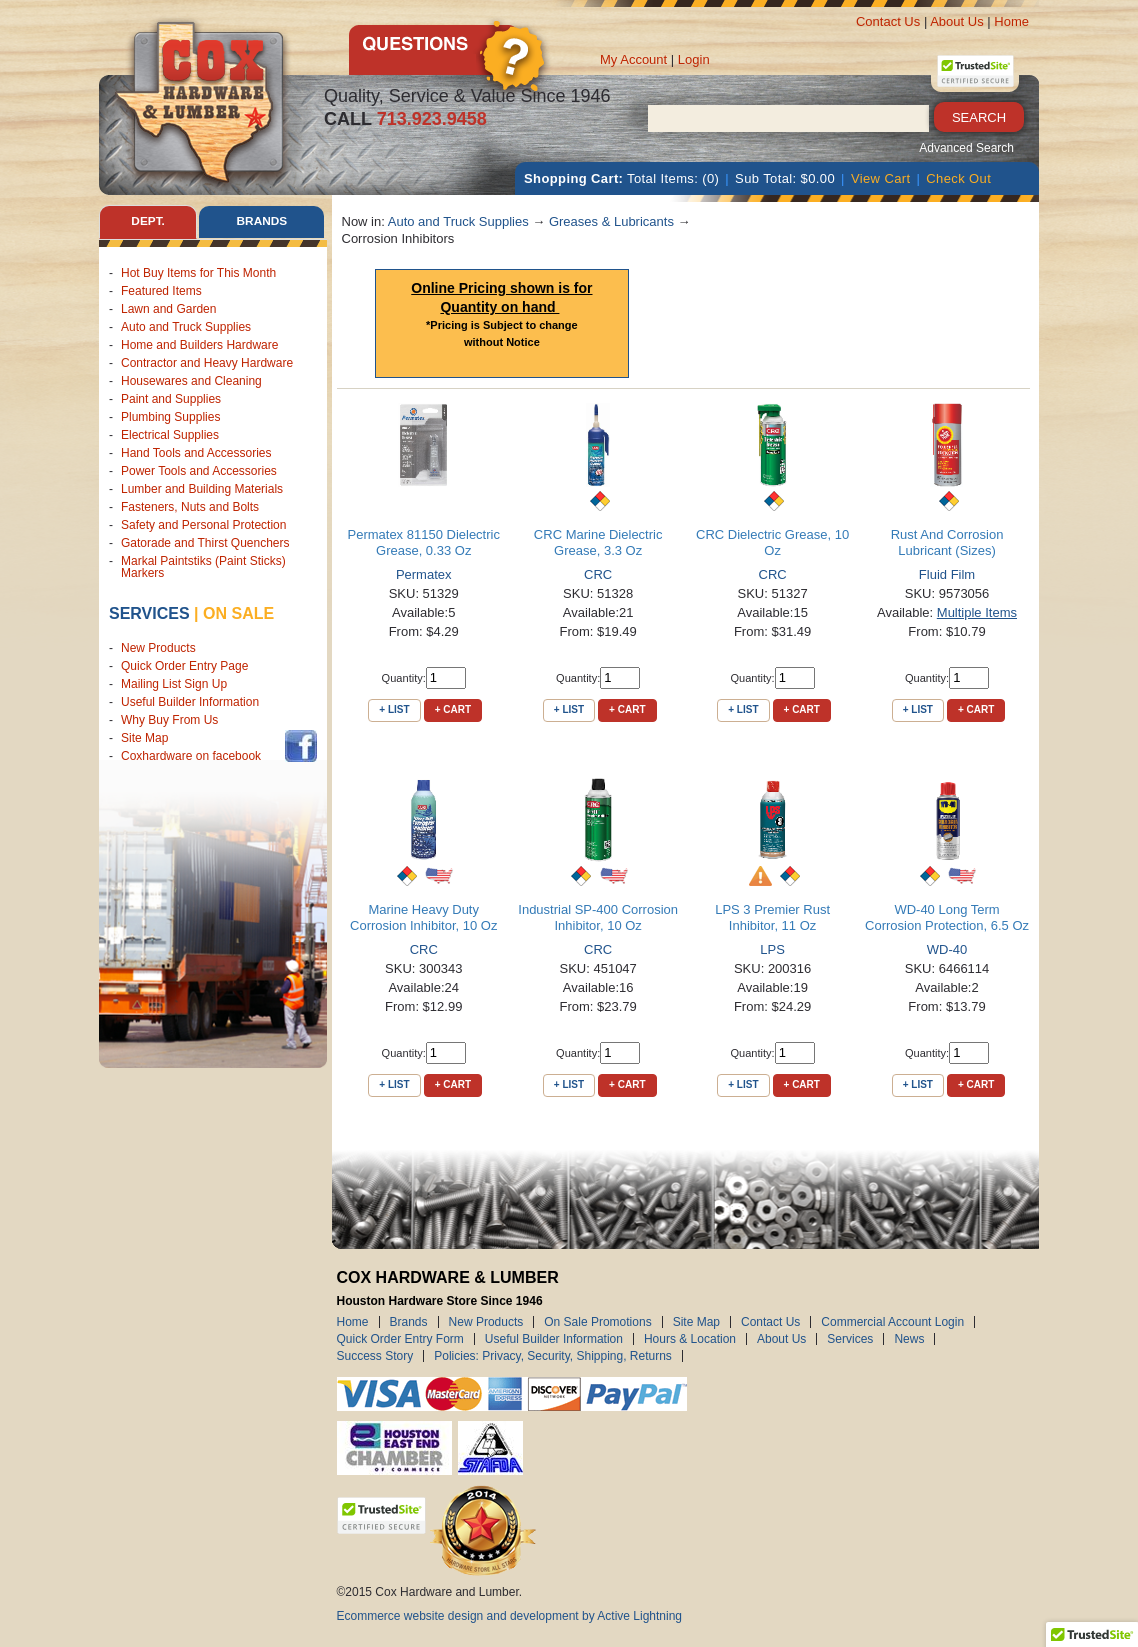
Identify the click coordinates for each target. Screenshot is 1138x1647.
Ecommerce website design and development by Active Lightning (510, 1616)
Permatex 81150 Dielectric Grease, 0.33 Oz (423, 542)
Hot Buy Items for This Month (198, 273)
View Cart (881, 178)
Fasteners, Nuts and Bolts (190, 507)
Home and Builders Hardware (199, 345)
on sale (238, 613)
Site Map (144, 739)
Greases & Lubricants (611, 221)
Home (1011, 21)
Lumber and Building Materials (202, 489)
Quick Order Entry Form (400, 1339)
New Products (158, 649)
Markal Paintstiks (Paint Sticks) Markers (203, 567)
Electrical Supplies (170, 435)
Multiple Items (977, 612)
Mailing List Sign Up (174, 685)
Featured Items (161, 291)
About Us (956, 21)
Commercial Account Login (892, 1322)
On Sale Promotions (597, 1322)
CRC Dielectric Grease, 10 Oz (772, 542)
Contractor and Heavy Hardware (207, 363)
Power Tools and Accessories (199, 471)
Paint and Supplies (171, 399)
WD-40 (947, 949)
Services (149, 613)
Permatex (424, 574)
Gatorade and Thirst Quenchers (205, 543)
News (909, 1339)
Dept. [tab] (148, 222)
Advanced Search (966, 148)
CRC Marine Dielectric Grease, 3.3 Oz (598, 542)
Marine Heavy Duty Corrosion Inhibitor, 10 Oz (423, 917)
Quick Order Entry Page (184, 667)
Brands (409, 1322)
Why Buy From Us (169, 721)
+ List (394, 709)
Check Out (958, 178)
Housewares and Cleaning (191, 381)
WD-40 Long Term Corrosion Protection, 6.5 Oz (947, 917)
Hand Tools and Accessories (196, 453)
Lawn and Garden (168, 309)
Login (694, 59)
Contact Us (888, 21)
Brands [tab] (261, 222)
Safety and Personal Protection (203, 525)
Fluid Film (947, 574)
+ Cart (453, 709)
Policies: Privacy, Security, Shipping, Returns (553, 1356)
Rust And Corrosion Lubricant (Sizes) (947, 542)
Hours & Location (690, 1339)
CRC (598, 574)
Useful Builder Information (190, 703)
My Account (633, 59)
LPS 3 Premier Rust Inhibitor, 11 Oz (772, 917)
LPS (772, 949)
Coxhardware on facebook (194, 757)
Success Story (375, 1356)
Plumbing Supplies (170, 417)
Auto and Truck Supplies (186, 327)
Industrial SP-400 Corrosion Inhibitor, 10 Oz (598, 917)
